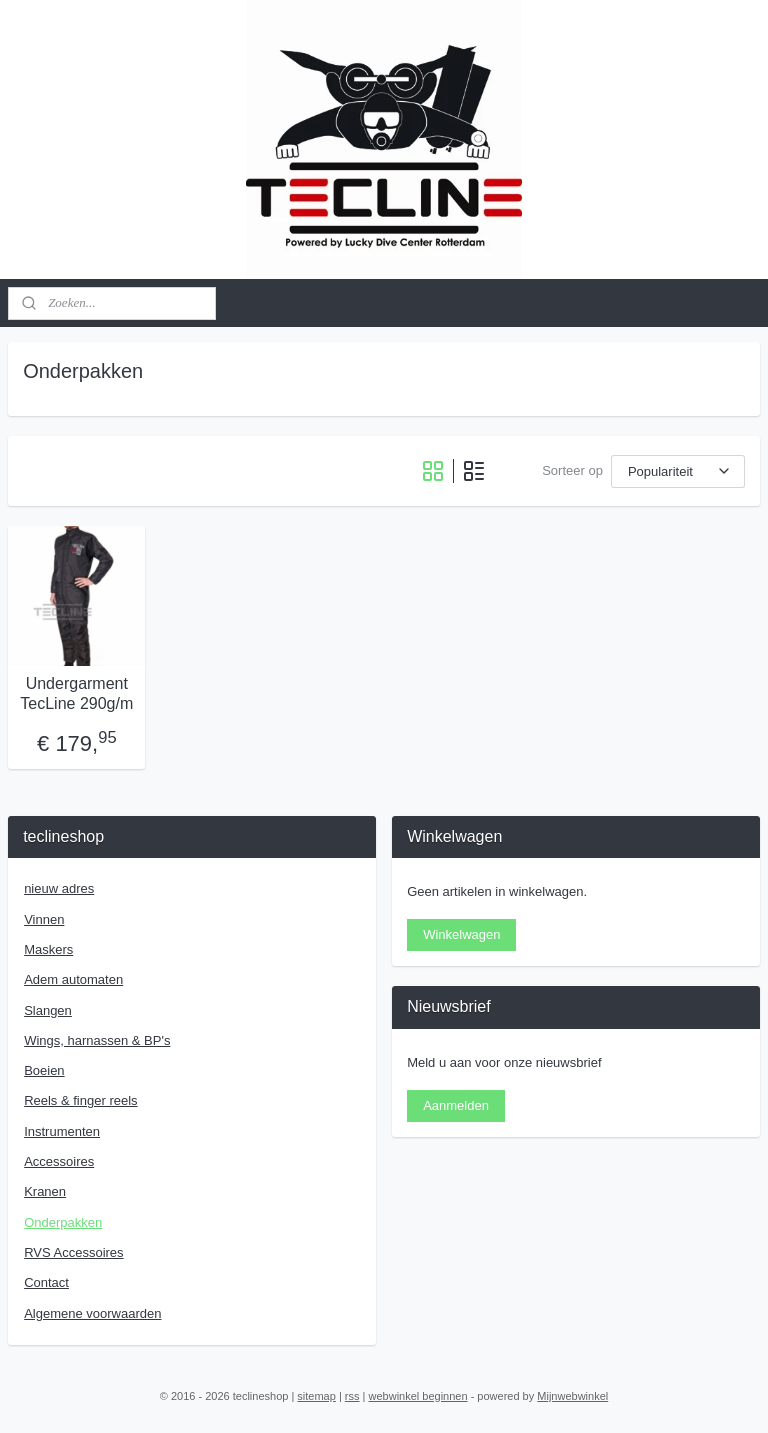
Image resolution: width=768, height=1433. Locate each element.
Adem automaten (73, 979)
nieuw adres (59, 888)
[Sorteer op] (678, 471)
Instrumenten (62, 1131)
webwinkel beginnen (418, 1396)
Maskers (48, 949)
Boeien (44, 1070)
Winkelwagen (461, 934)
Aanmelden (456, 1105)
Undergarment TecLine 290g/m (76, 694)
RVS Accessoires (73, 1252)
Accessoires (59, 1161)
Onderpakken (63, 1222)
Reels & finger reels (80, 1100)
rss (352, 1396)
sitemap (316, 1396)
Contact (46, 1282)
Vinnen (44, 919)
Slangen (48, 1010)
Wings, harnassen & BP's (97, 1040)
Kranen (45, 1191)
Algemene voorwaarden (92, 1313)
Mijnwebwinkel (572, 1396)
